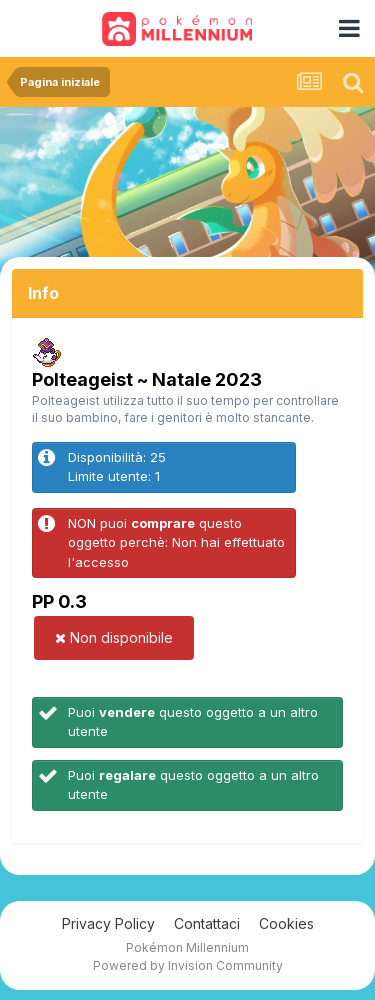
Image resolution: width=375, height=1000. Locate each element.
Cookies (286, 923)
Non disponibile (114, 637)
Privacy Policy (108, 923)
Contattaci (207, 923)
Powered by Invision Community (188, 965)
